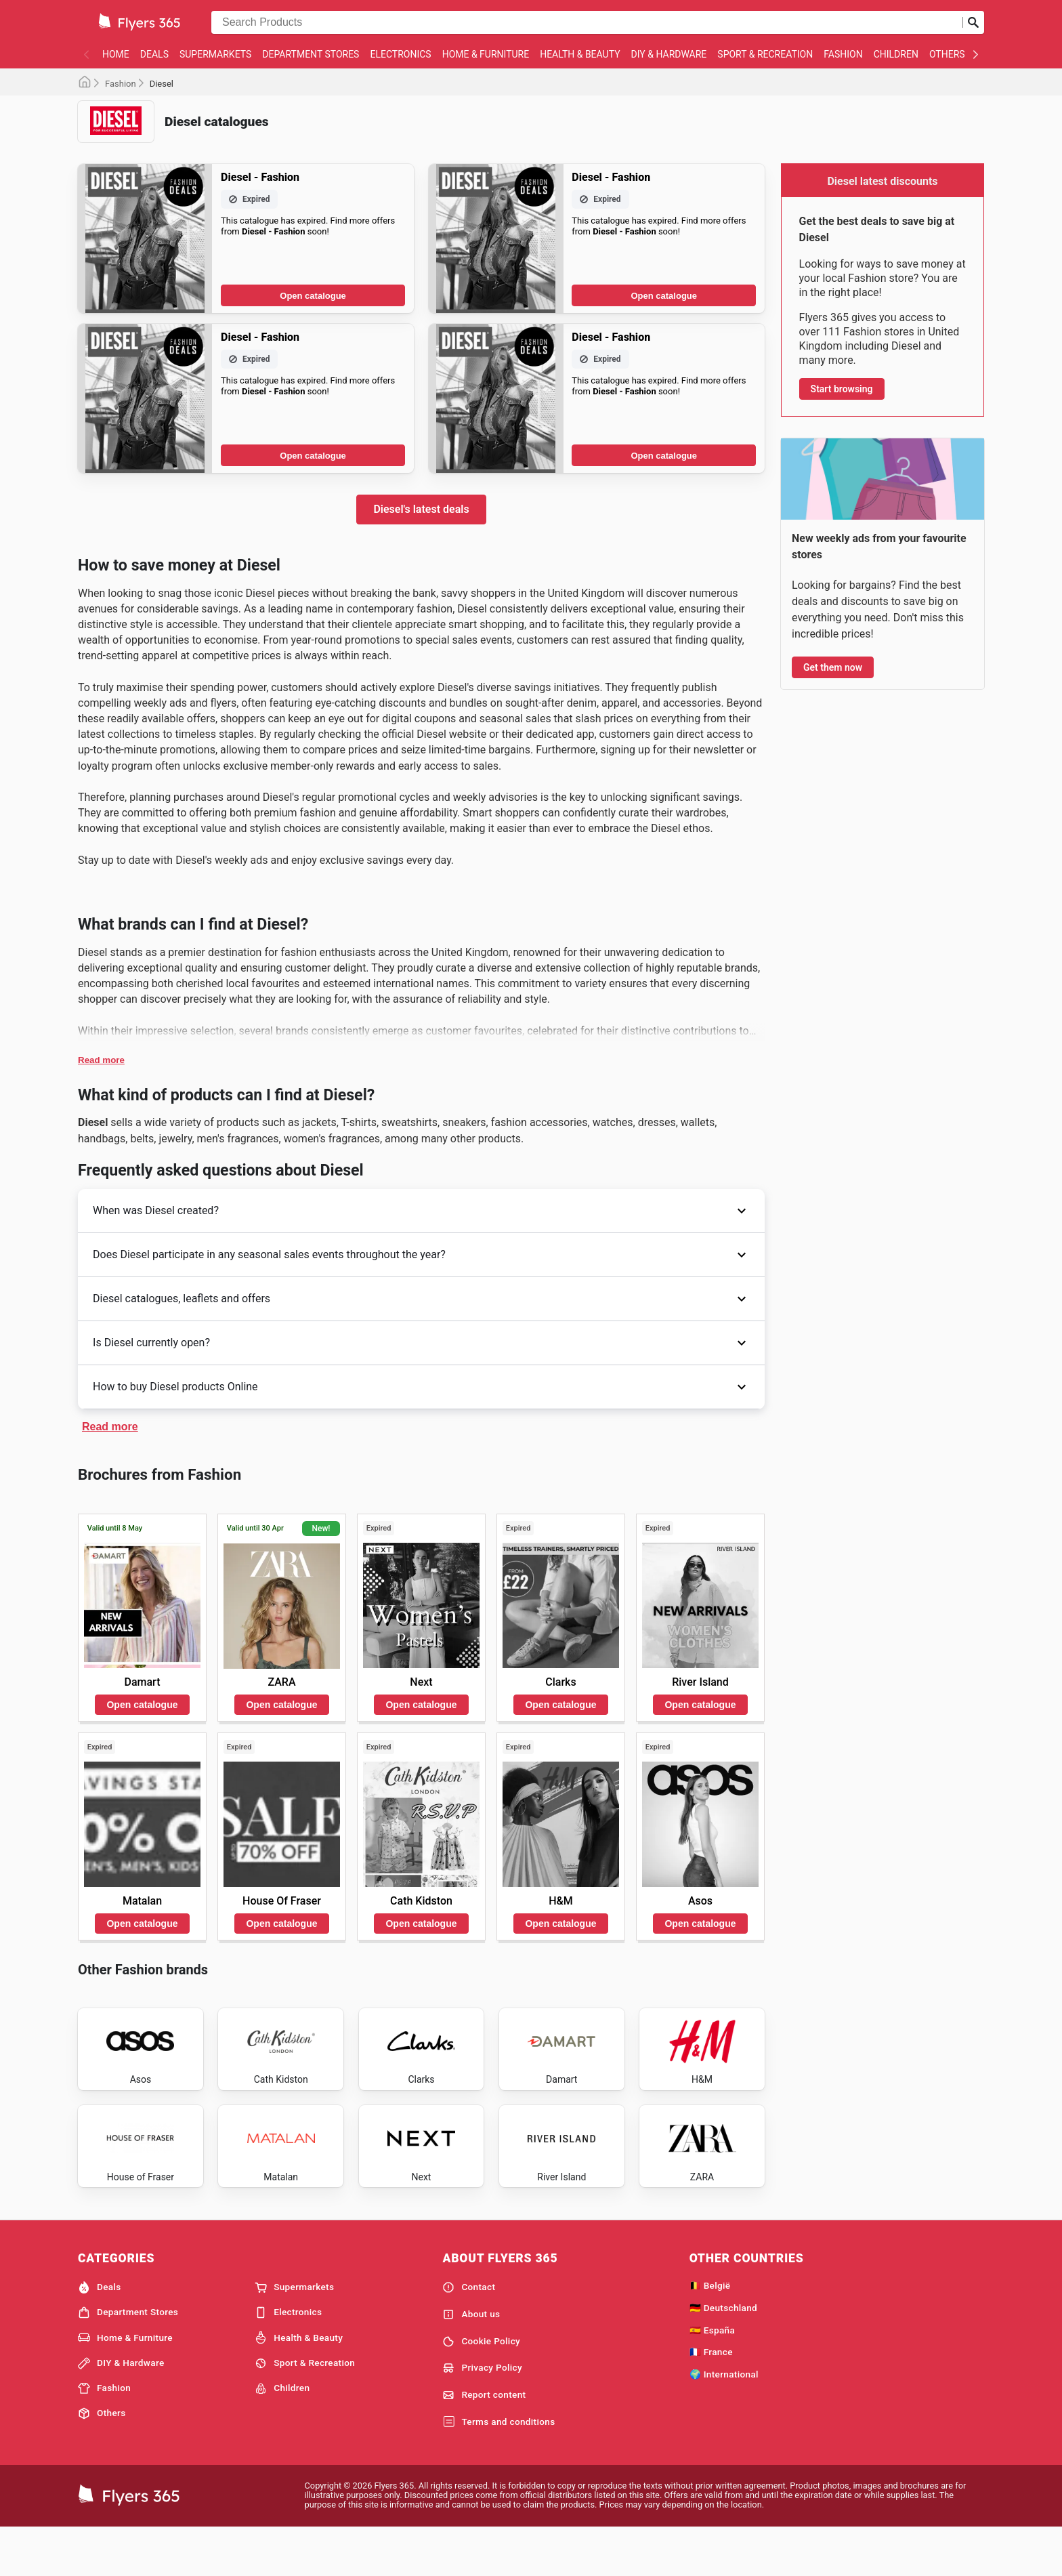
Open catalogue (313, 296)
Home (115, 54)
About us (471, 2360)
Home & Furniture (486, 54)
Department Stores (310, 54)
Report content (484, 2441)
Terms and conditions (498, 2468)
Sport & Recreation (765, 54)
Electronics (400, 54)
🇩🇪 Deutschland (723, 2353)
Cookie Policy (481, 2388)
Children (896, 54)
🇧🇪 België (710, 2331)
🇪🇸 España (712, 2376)
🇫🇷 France (711, 2397)
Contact (468, 2333)
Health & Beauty (580, 54)
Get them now (832, 667)
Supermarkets (215, 54)
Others (947, 54)
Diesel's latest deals (421, 509)
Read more (101, 1060)
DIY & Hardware (669, 54)
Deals (154, 54)
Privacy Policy (482, 2414)
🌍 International (724, 2420)
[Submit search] (973, 22)
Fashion (843, 54)
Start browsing (842, 388)
